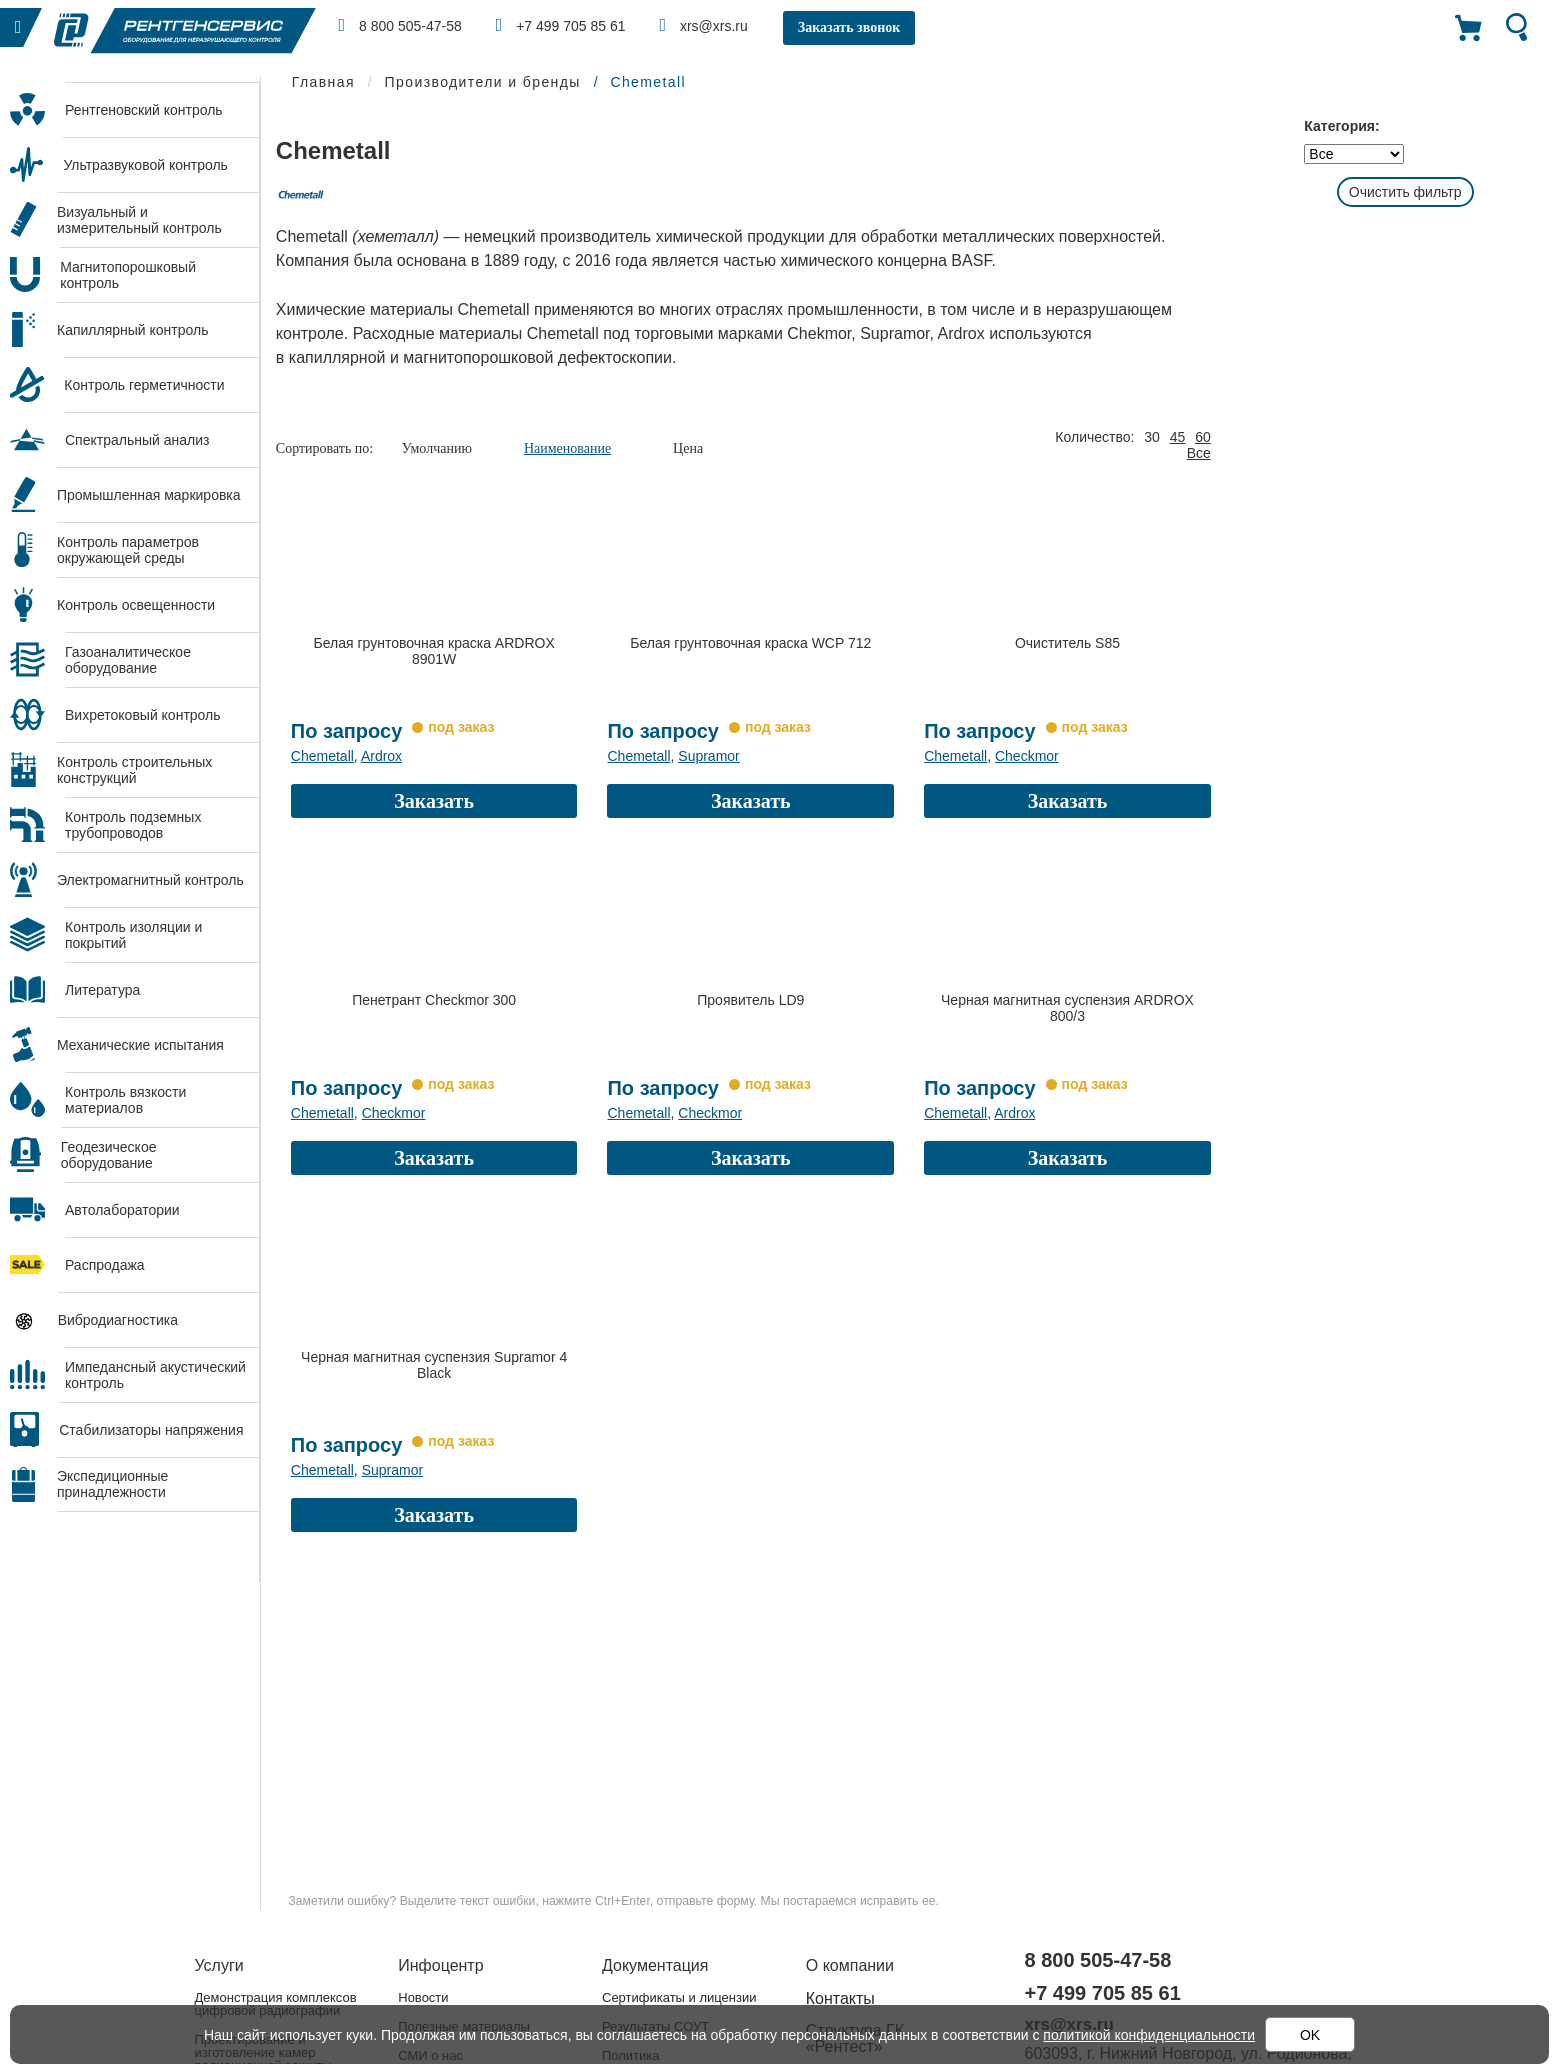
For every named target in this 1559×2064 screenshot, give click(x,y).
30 (1152, 437)
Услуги (219, 1965)
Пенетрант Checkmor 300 (434, 1000)
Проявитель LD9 (750, 1000)
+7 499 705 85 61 (561, 25)
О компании (850, 1965)
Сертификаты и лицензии (679, 1997)
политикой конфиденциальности (1149, 2035)
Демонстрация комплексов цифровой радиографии (276, 2004)
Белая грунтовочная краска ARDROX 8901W (434, 651)
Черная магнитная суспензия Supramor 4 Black (434, 1365)
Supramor (708, 756)
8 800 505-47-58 (400, 25)
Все (1199, 453)
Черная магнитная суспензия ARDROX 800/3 (1067, 1008)
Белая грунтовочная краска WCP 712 (750, 643)
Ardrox (381, 756)
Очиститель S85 (1067, 643)
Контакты (840, 1998)
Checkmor (1027, 756)
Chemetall (322, 756)
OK (1310, 2035)
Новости (423, 1997)
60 (1203, 437)
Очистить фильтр (1405, 192)
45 (1178, 437)
